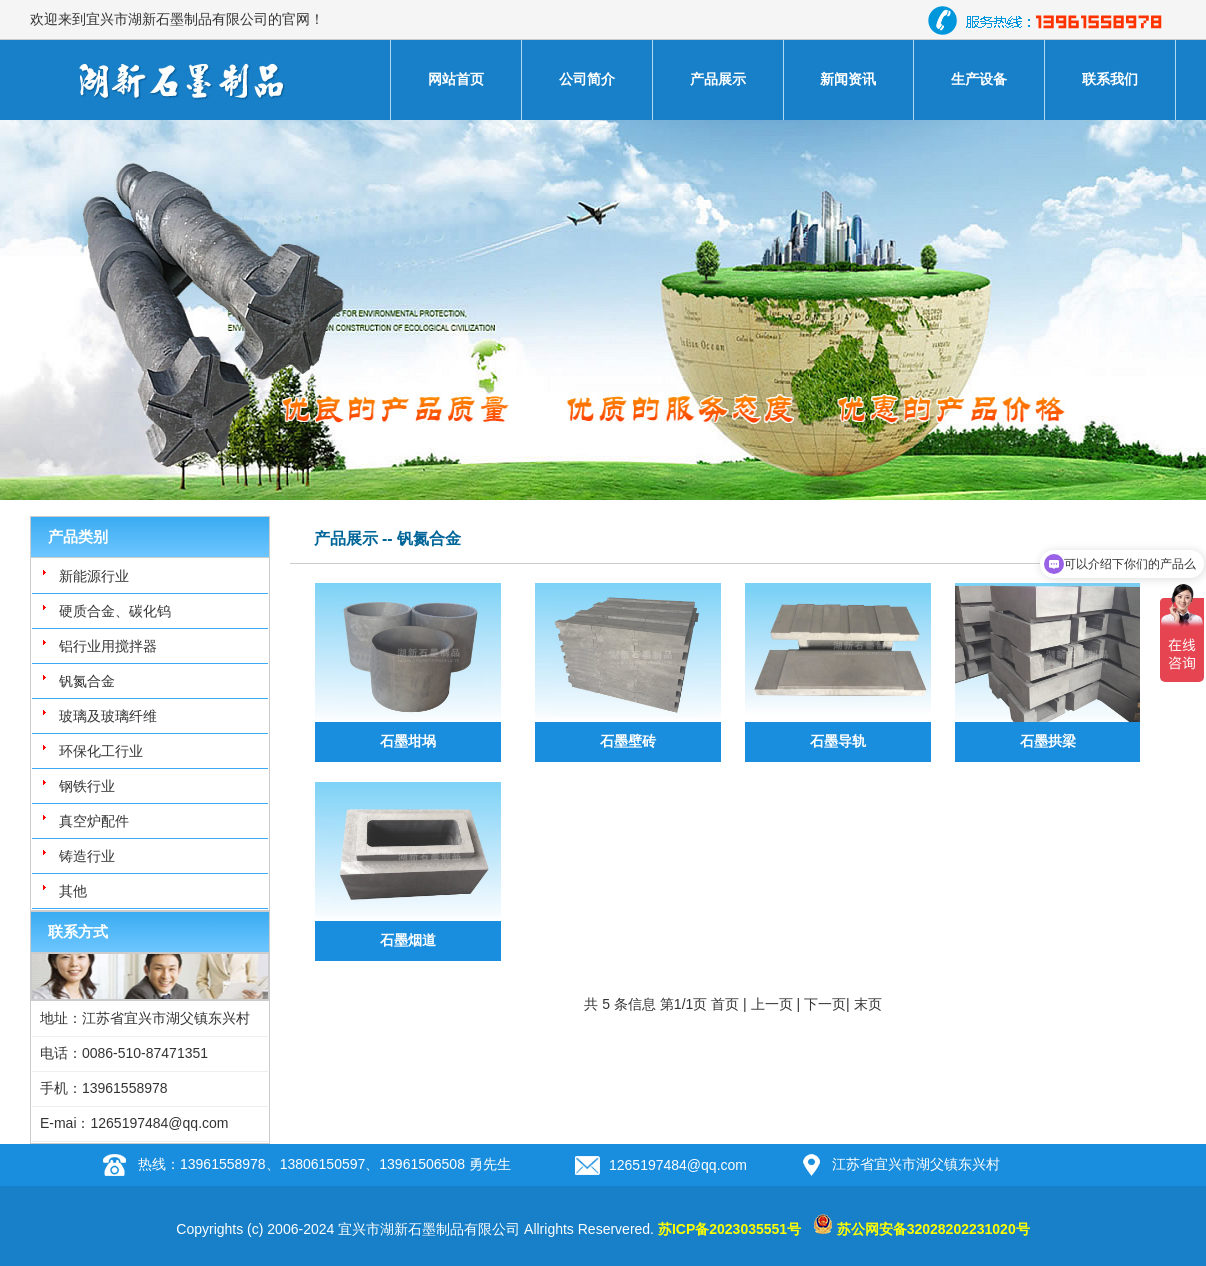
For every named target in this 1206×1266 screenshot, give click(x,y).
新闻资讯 (848, 79)
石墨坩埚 (408, 741)
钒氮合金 (87, 681)
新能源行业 (94, 576)
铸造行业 (87, 856)
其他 (73, 891)
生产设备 (979, 79)
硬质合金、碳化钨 (115, 611)
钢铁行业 (87, 786)
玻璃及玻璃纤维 (108, 716)
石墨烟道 (408, 940)
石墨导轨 (838, 741)
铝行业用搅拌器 (108, 646)
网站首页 (456, 79)
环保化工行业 (101, 751)
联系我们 (1110, 79)
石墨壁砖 (628, 741)
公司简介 (587, 79)
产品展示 (718, 79)
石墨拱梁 (1048, 741)
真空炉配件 (94, 821)
